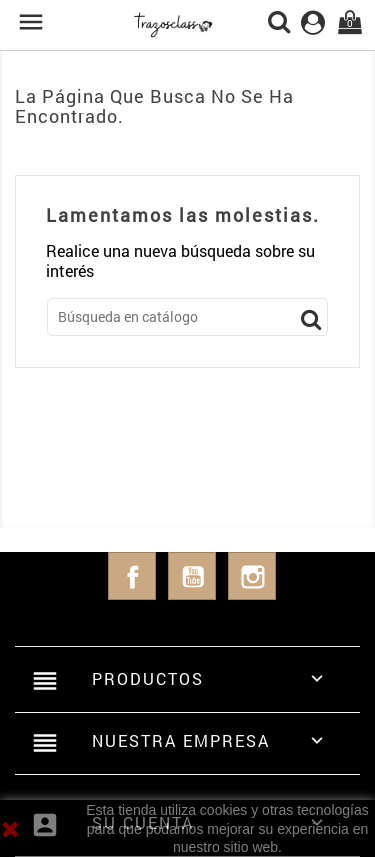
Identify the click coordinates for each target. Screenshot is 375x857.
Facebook (132, 576)
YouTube (192, 576)
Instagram (252, 576)
